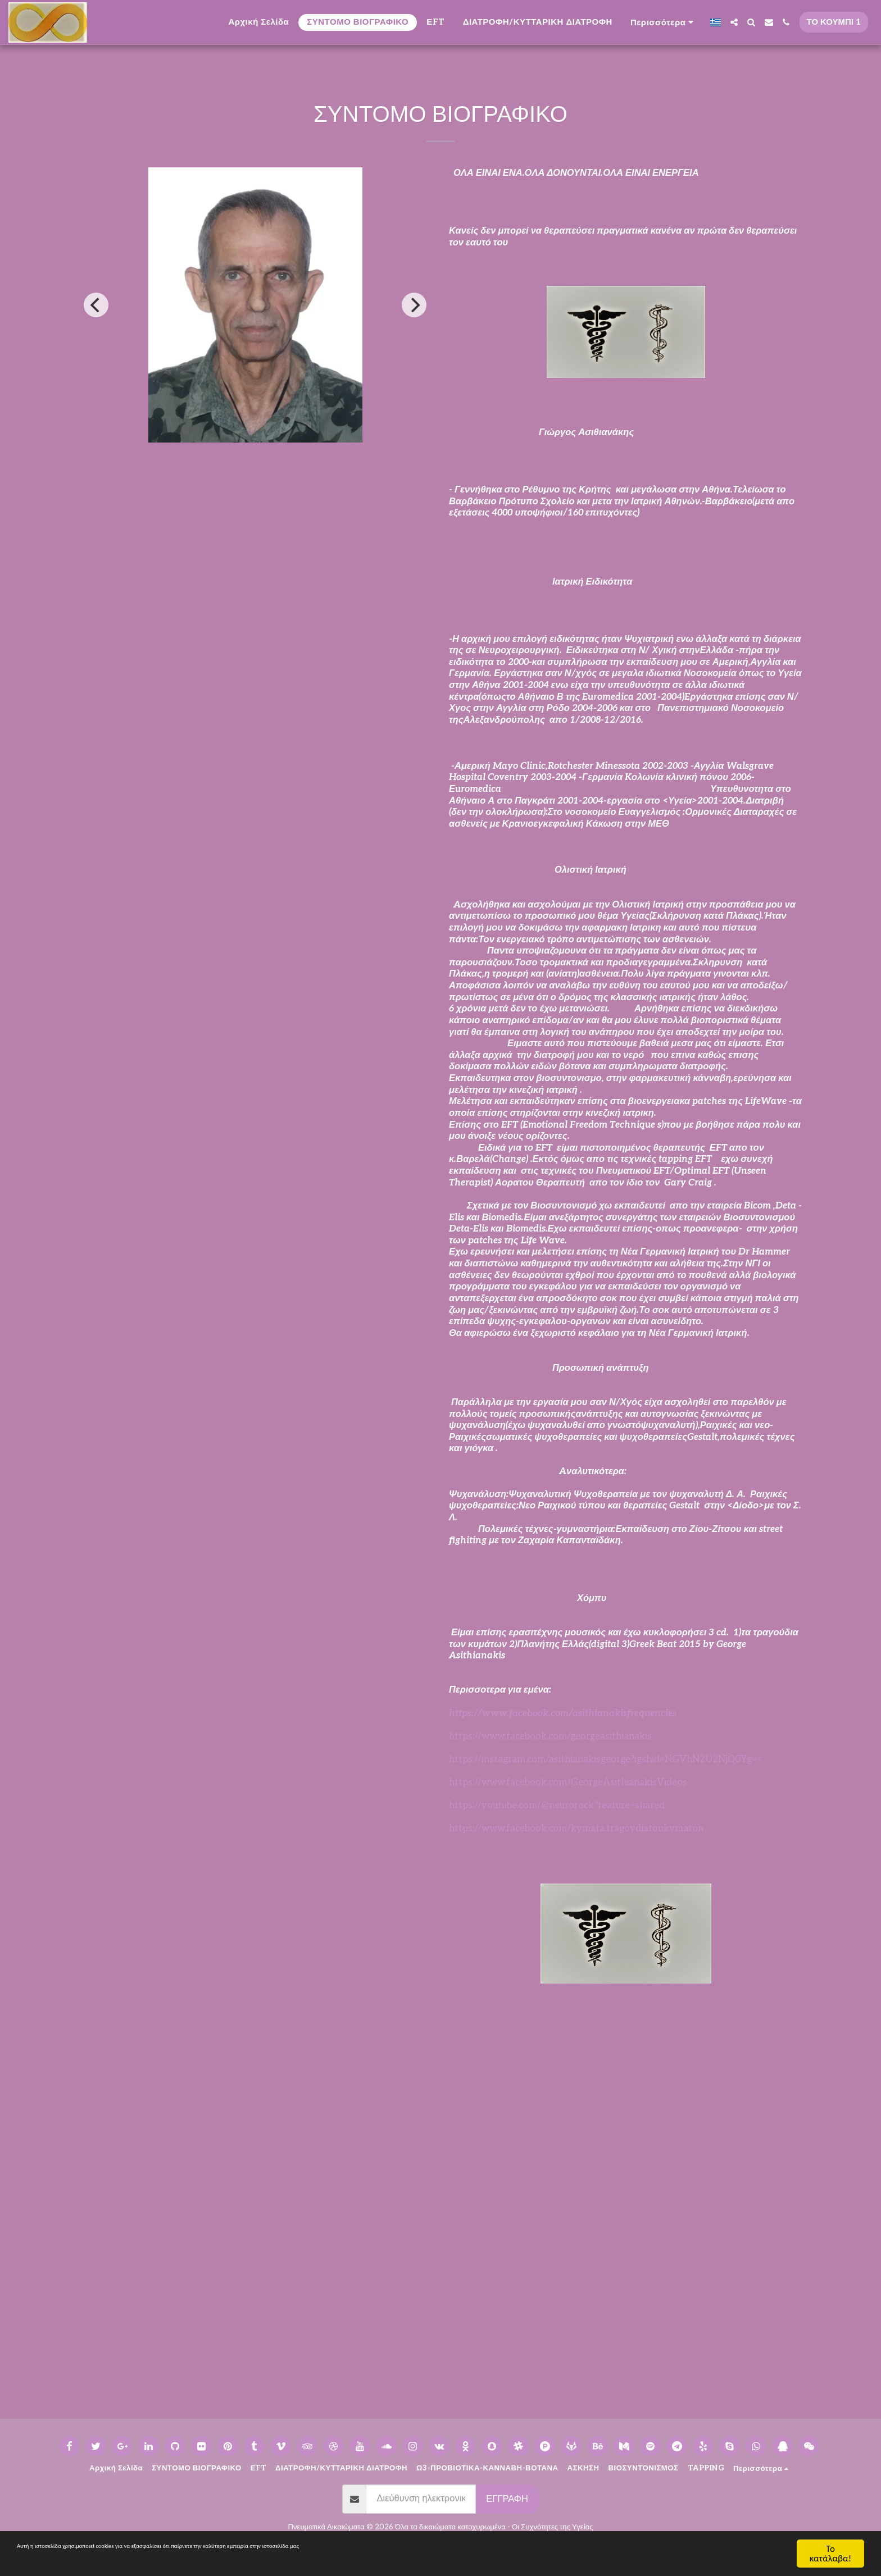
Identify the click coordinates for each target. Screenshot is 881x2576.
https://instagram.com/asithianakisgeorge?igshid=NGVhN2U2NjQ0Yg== (605, 1759)
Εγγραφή (507, 2499)
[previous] (96, 305)
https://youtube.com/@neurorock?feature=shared (557, 1805)
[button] (734, 22)
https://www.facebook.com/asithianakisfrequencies (562, 1713)
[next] (414, 305)
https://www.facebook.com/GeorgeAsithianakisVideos (568, 1782)
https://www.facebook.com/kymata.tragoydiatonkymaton (576, 1828)
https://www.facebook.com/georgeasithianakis (550, 1736)
